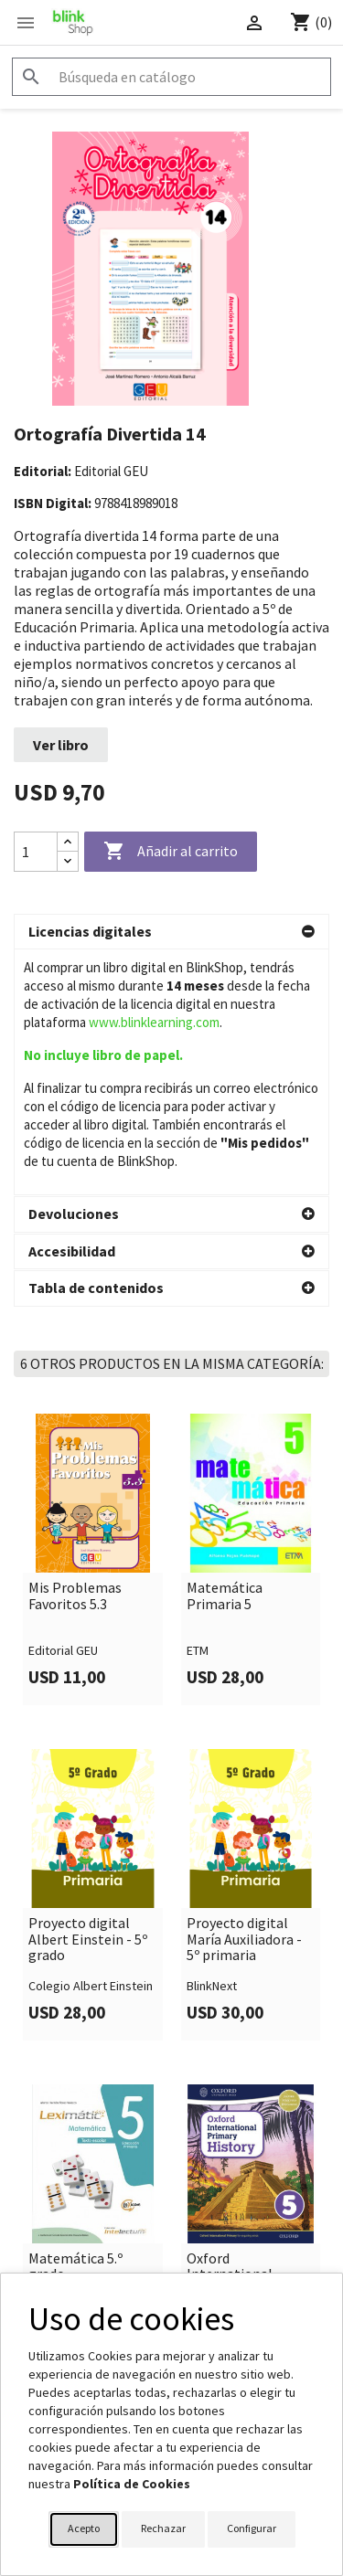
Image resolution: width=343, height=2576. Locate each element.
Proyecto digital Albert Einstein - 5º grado (87, 1694)
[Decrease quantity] (68, 861)
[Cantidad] (36, 852)
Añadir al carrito (170, 852)
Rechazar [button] (163, 2528)
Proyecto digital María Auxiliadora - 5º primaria (244, 1694)
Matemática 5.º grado (75, 2021)
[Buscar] (171, 77)
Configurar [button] (251, 2528)
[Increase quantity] (68, 842)
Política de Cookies (131, 2483)
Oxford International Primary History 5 (241, 2029)
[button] (171, 932)
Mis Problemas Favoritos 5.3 (75, 1350)
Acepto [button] (84, 2528)
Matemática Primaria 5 (225, 1350)
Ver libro (61, 745)
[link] (93, 1313)
